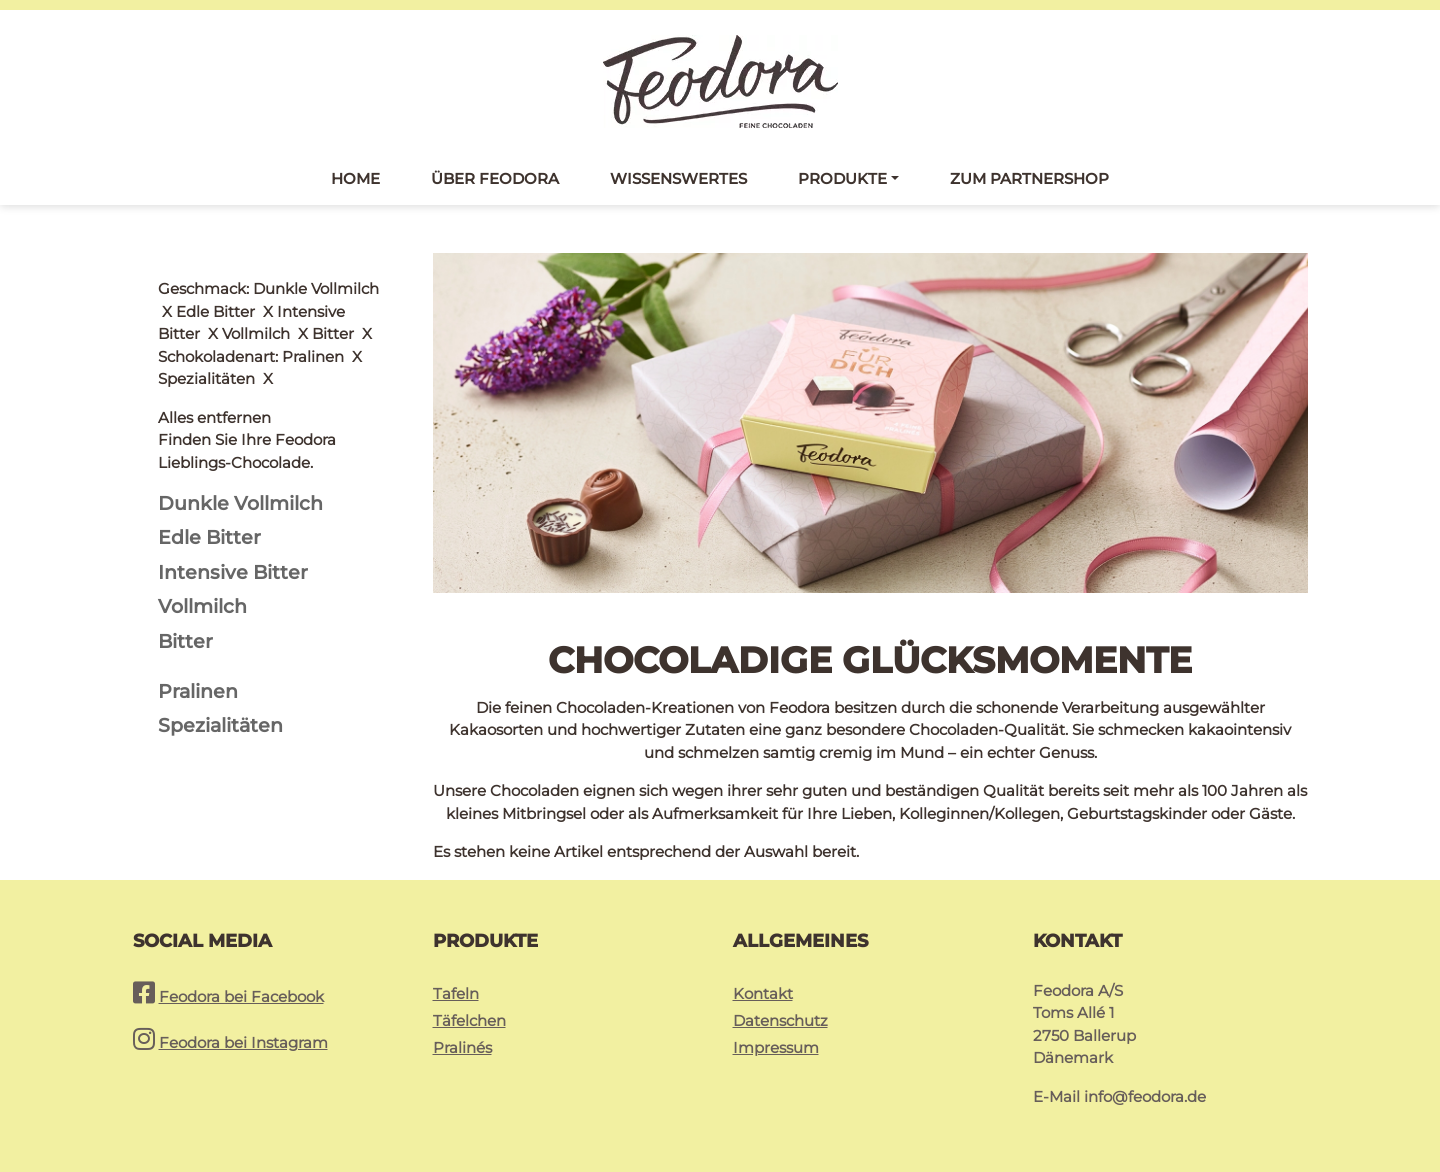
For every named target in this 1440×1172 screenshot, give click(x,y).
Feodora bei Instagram (243, 1042)
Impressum (776, 1047)
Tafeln (456, 993)
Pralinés (462, 1047)
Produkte (842, 178)
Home (355, 178)
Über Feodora (495, 178)
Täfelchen (469, 1020)
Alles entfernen (214, 288)
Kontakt (763, 993)
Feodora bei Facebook (241, 996)
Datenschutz (780, 1020)
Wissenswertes (678, 178)
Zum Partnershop (1029, 178)
